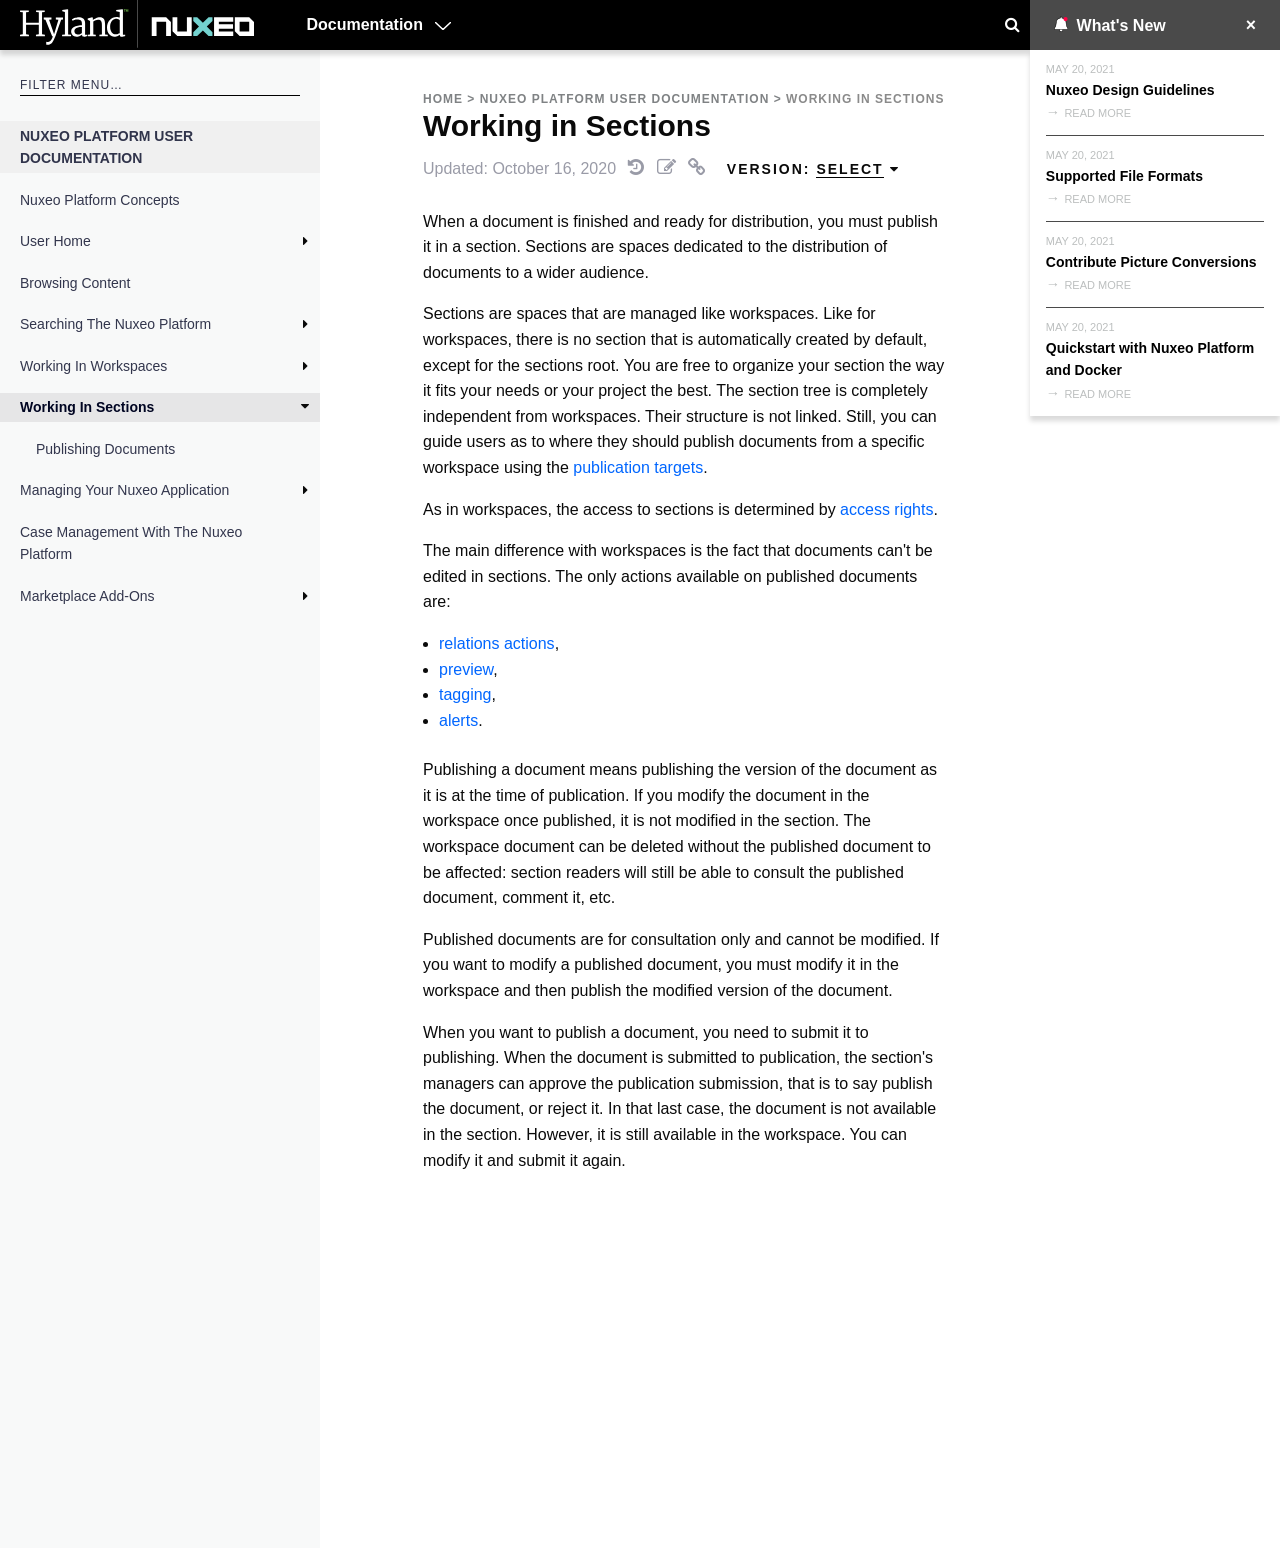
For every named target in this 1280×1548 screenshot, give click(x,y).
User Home (55, 241)
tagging (465, 694)
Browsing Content (75, 283)
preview (466, 669)
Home (443, 99)
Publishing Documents (105, 449)
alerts (458, 720)
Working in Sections (87, 407)
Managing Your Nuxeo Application (124, 490)
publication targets (638, 467)
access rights (886, 509)
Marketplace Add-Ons (87, 596)
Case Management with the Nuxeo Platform (131, 543)
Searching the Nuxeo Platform (115, 324)
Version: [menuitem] (813, 169)
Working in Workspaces (93, 366)
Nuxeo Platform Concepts (100, 200)
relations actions (497, 643)
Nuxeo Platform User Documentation (106, 147)
